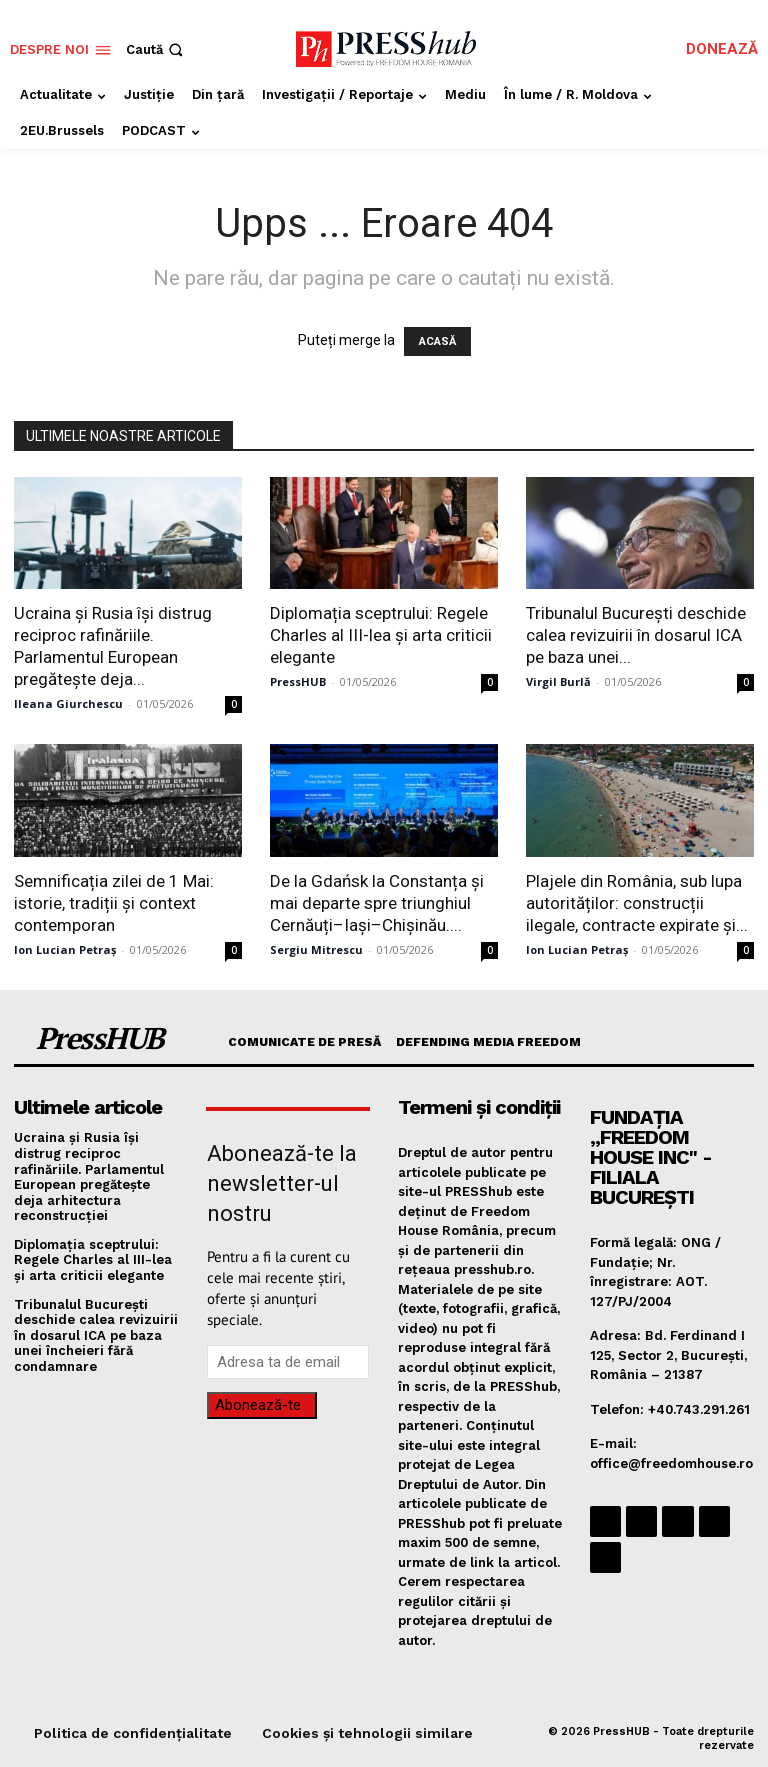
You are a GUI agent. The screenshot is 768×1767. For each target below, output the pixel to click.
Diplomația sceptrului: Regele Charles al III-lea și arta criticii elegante (381, 635)
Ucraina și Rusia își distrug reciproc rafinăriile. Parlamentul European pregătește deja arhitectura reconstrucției (89, 1176)
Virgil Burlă (558, 681)
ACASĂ (437, 341)
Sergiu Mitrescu (316, 949)
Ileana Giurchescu (68, 703)
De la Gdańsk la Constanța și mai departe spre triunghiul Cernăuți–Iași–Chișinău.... (377, 903)
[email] (288, 1362)
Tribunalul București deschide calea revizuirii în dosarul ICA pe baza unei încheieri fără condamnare (96, 1335)
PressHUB (298, 681)
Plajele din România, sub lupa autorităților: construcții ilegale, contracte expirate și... (637, 903)
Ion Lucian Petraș (65, 949)
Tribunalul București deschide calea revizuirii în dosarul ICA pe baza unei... (636, 635)
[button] (156, 49)
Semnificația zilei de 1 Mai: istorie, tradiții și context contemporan (114, 903)
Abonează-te (258, 1405)
